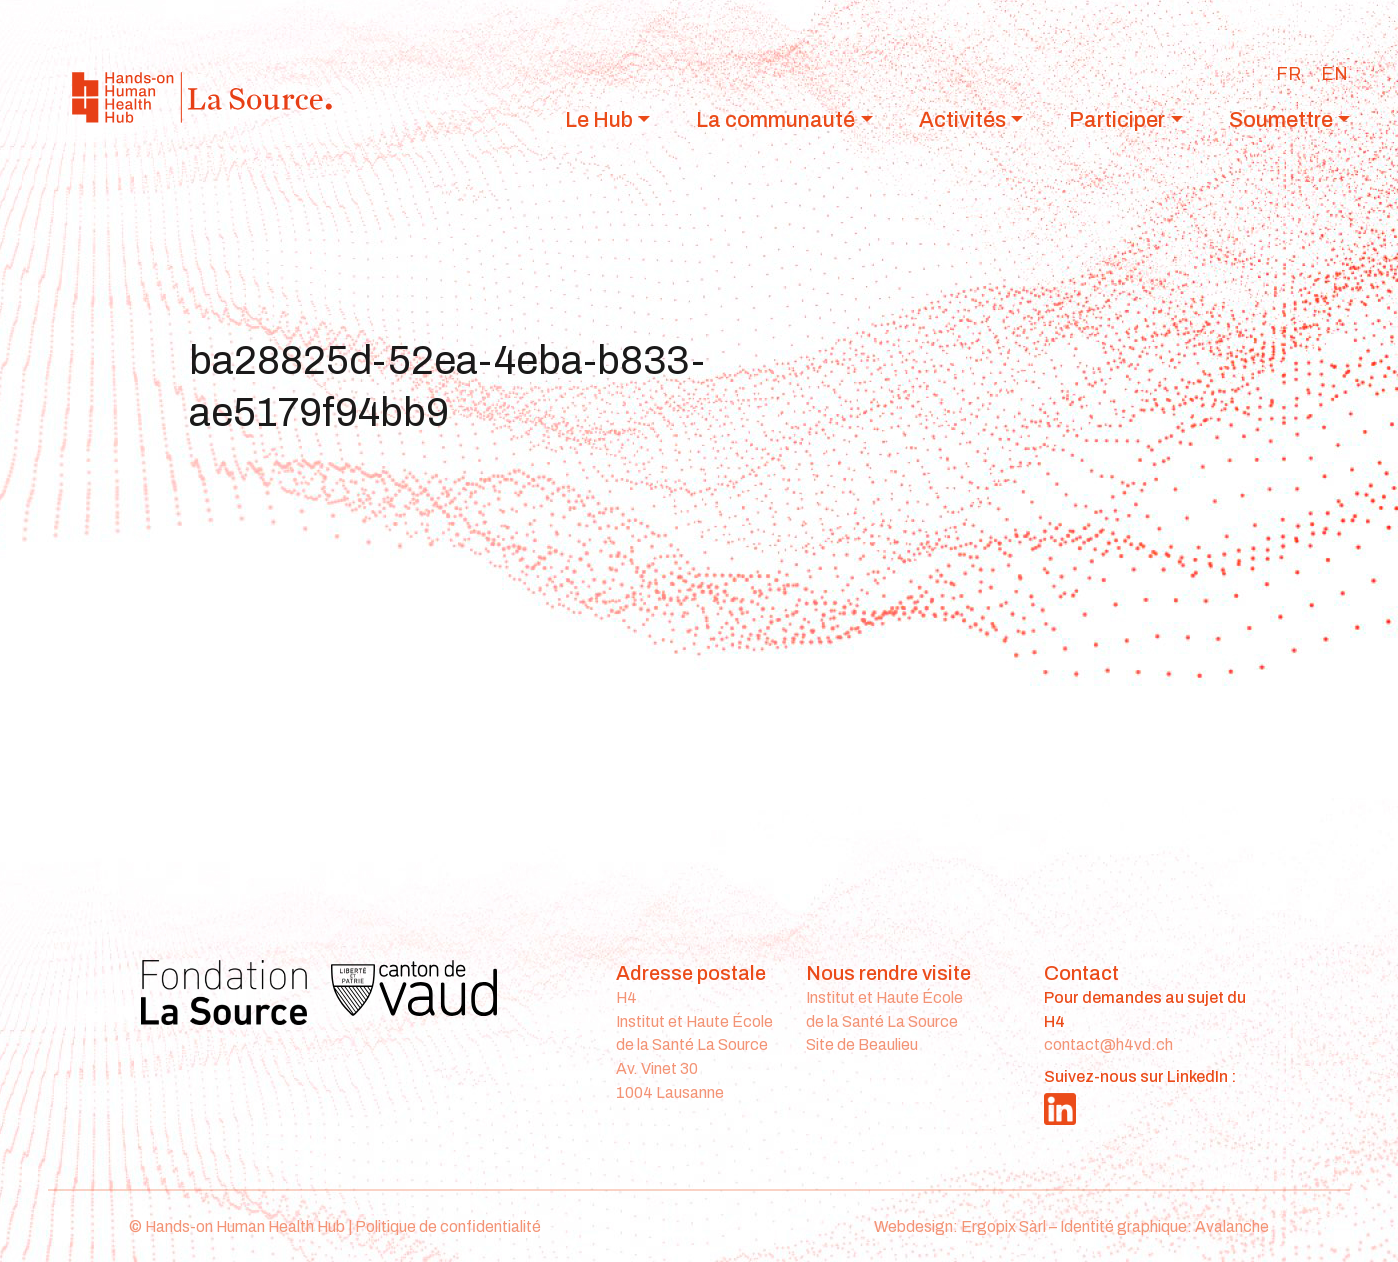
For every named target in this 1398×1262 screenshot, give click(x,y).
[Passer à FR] (1288, 74)
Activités (962, 119)
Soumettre (1281, 119)
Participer (1117, 119)
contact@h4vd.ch (1108, 1044)
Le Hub (599, 119)
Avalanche (1232, 1226)
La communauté (775, 119)
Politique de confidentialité (448, 1226)
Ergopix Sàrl (1003, 1226)
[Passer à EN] (1334, 74)
